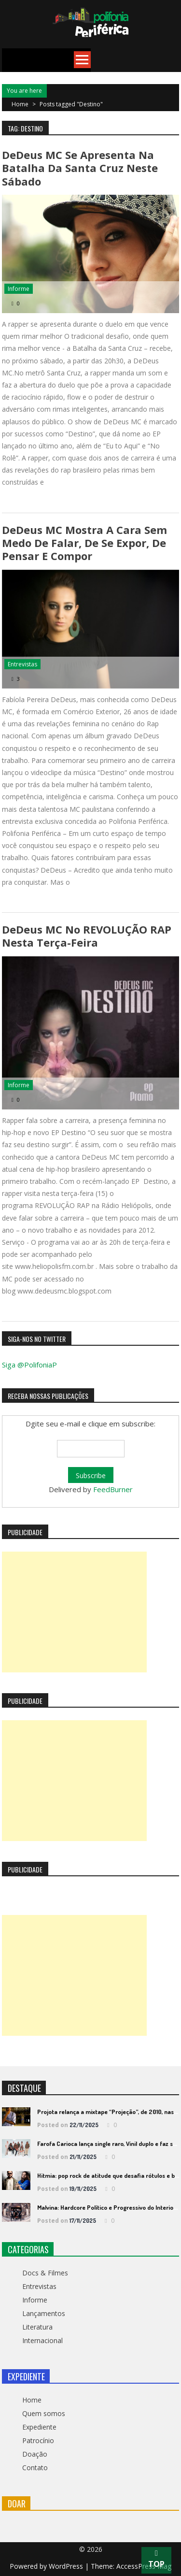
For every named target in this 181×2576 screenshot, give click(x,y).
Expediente (39, 2427)
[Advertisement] (74, 1612)
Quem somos (43, 2413)
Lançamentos (43, 2313)
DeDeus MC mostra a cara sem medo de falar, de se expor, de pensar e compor (84, 542)
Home (32, 2399)
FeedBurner (113, 1489)
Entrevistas (22, 664)
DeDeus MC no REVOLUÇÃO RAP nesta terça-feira (86, 936)
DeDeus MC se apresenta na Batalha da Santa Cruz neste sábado (80, 167)
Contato (35, 2467)
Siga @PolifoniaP (29, 1364)
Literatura (37, 2326)
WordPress (67, 2566)
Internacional (42, 2340)
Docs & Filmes (45, 2272)
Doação (34, 2454)
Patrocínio (38, 2440)
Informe (18, 289)
